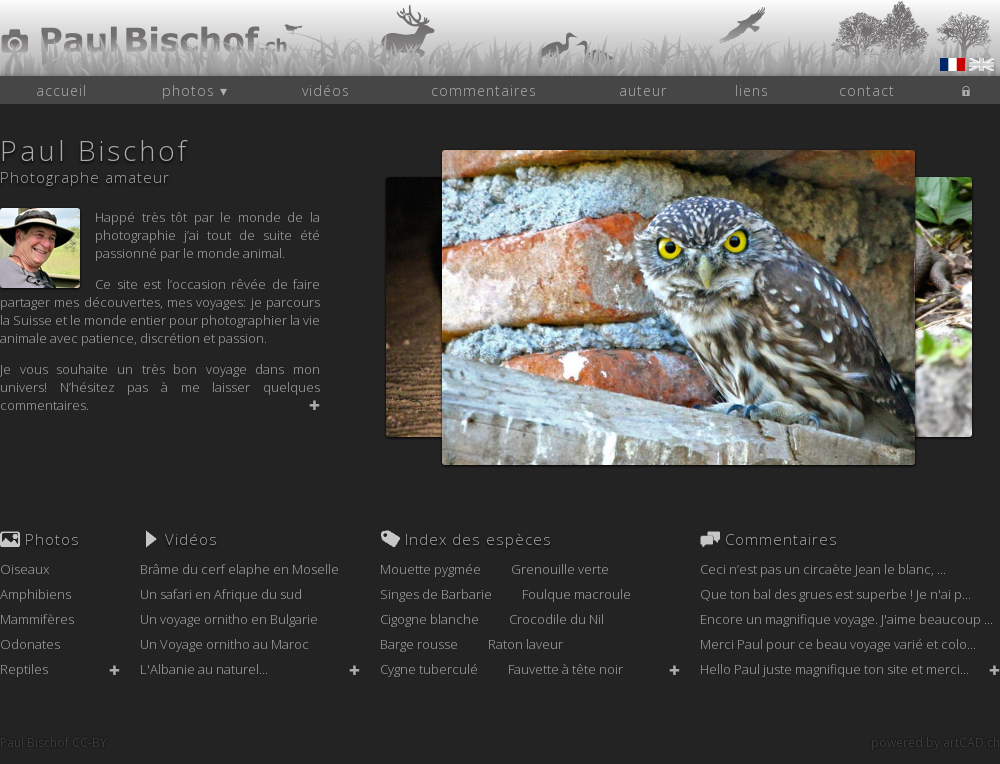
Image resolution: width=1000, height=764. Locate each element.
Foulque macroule (576, 594)
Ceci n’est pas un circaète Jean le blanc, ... (823, 569)
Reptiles (24, 669)
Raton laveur (525, 644)
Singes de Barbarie (436, 594)
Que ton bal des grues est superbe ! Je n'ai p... (835, 594)
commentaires (484, 90)
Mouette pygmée (430, 569)
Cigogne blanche (429, 619)
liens (752, 90)
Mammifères (37, 619)
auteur (643, 90)
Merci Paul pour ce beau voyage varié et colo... (838, 644)
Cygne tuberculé (429, 669)
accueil (61, 90)
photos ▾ (195, 90)
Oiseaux (24, 569)
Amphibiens (35, 594)
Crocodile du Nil (556, 619)
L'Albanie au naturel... (204, 669)
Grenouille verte (560, 569)
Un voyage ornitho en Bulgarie (229, 619)
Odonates (30, 644)
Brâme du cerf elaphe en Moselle (239, 569)
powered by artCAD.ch (935, 742)
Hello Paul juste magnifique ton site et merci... (834, 669)
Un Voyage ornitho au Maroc (224, 644)
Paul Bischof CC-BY (53, 742)
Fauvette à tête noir (565, 669)
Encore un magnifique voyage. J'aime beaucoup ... (846, 619)
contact (867, 90)
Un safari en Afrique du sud (221, 594)
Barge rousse (419, 644)
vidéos (326, 90)
